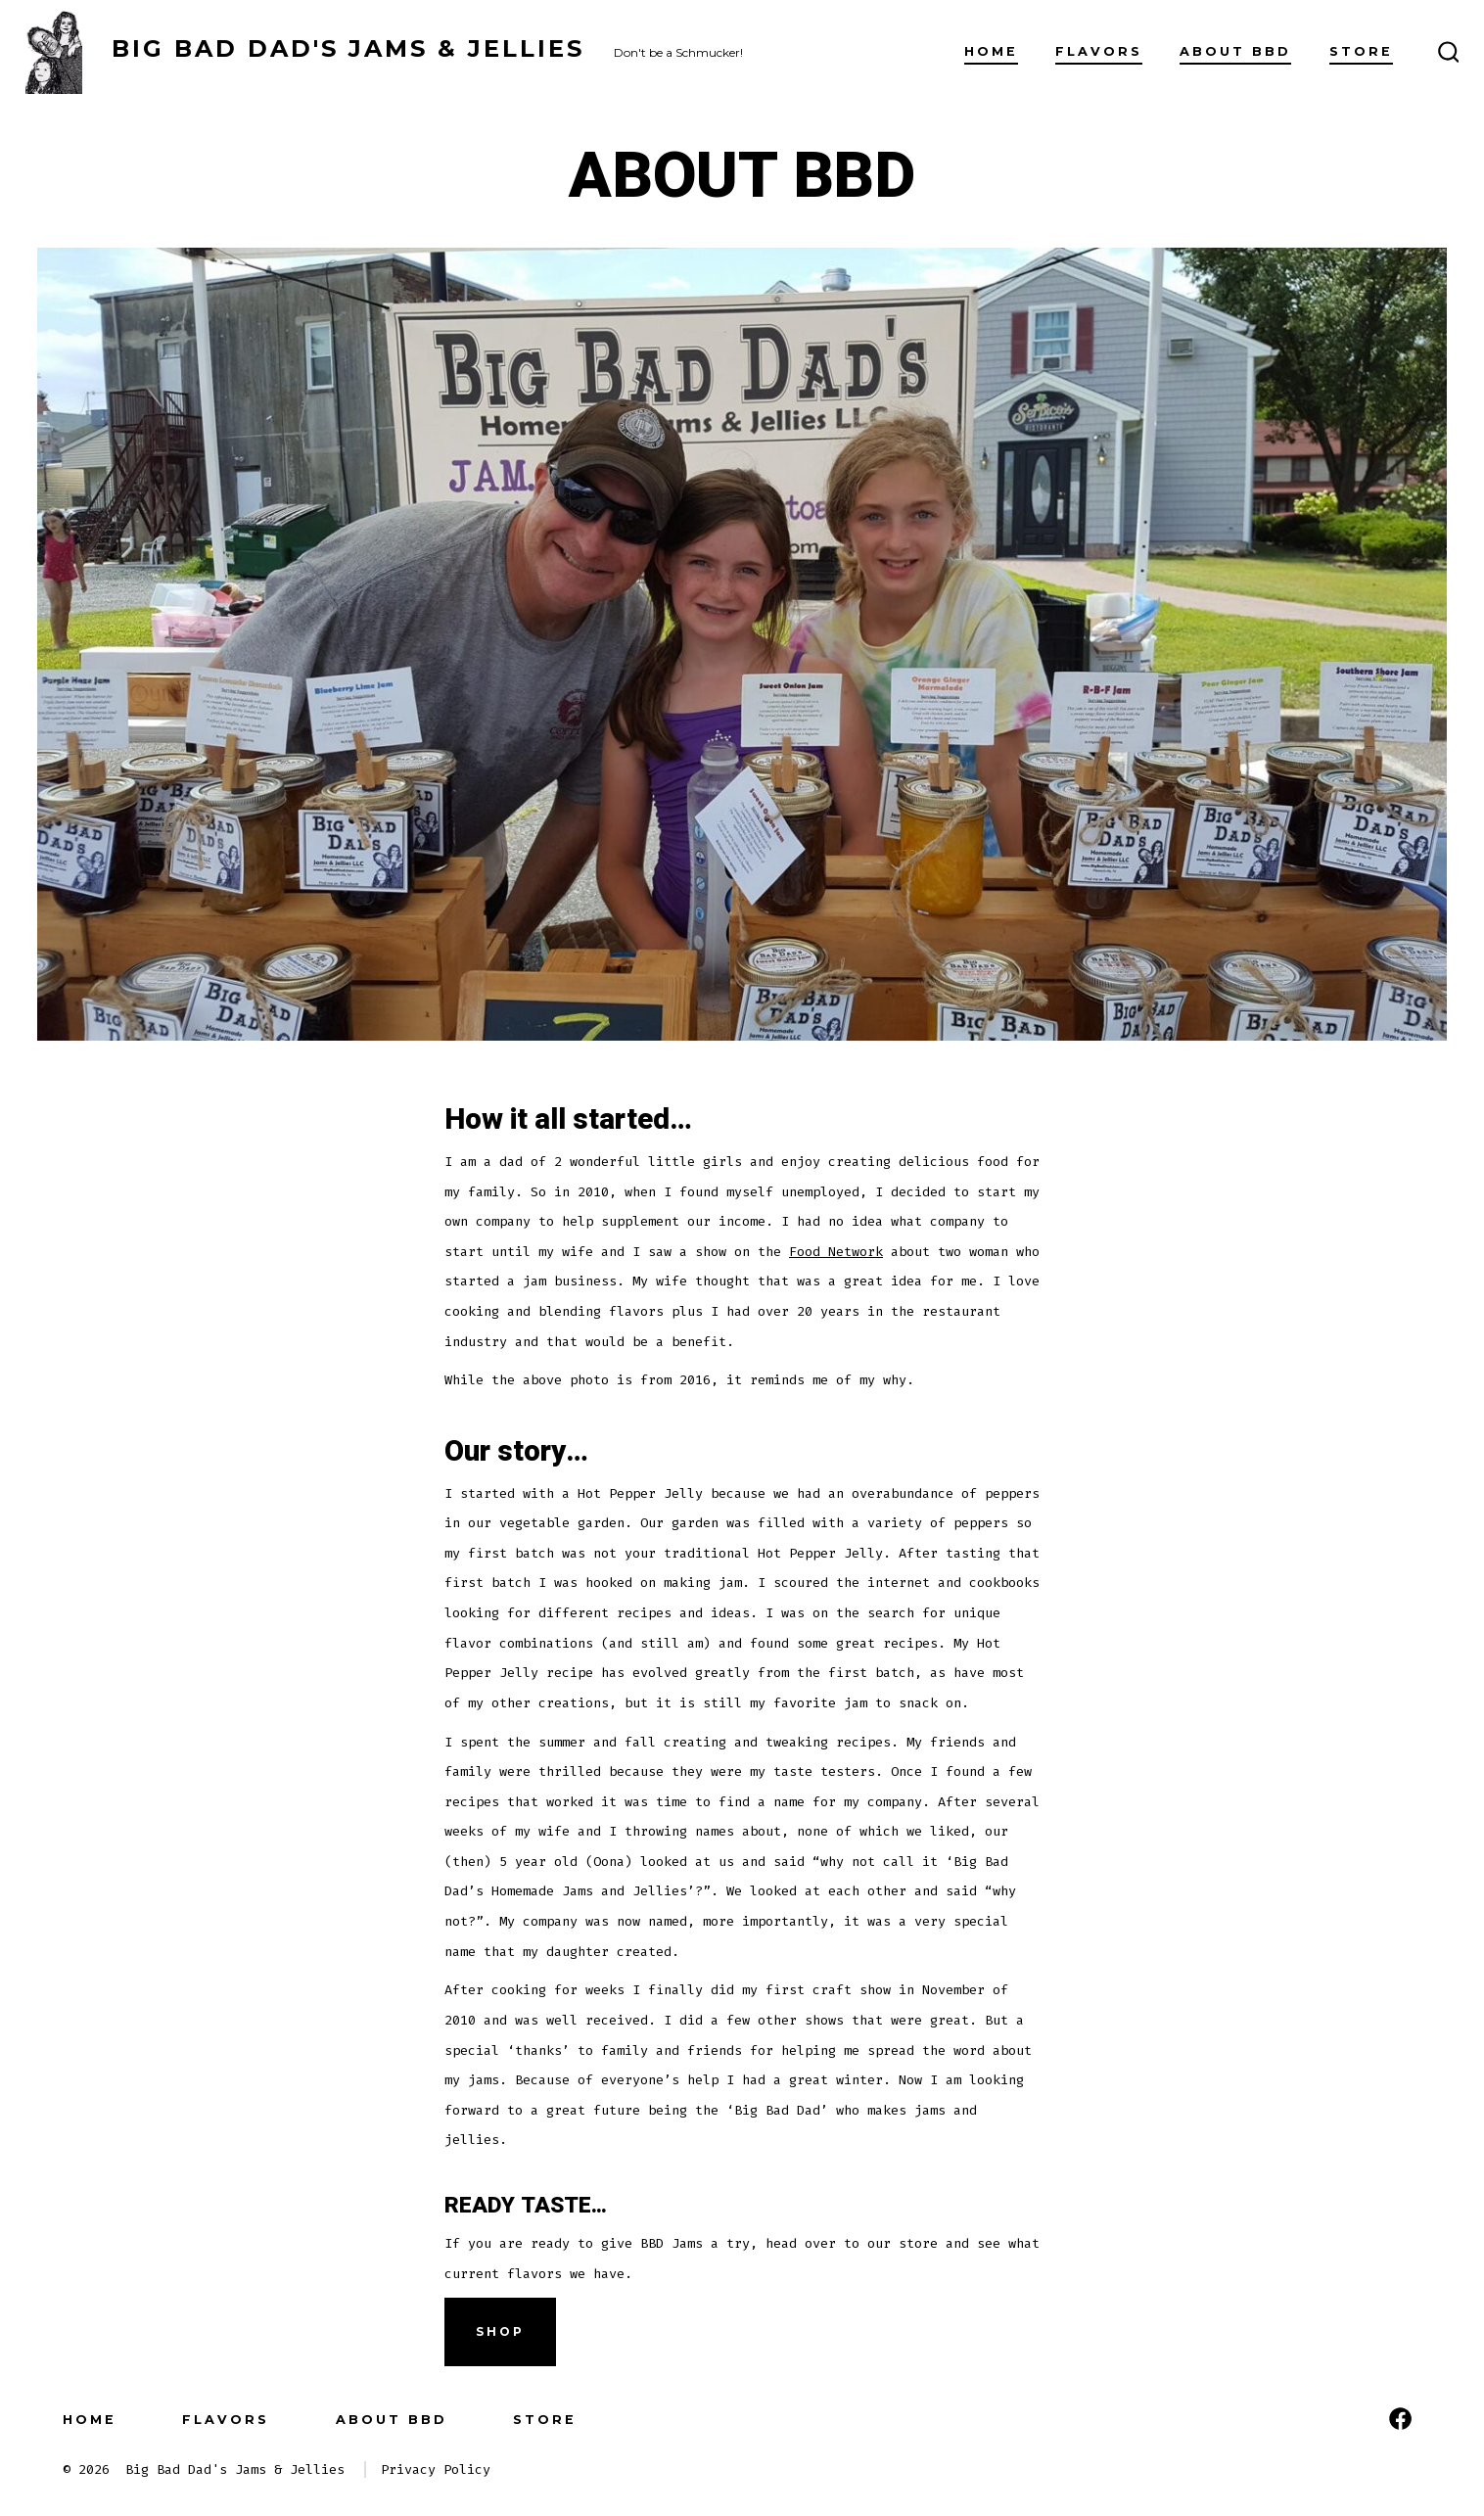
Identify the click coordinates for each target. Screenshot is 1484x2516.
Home (991, 51)
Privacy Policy (435, 2469)
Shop (500, 2331)
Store (1361, 51)
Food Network (836, 1251)
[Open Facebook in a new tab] (1400, 2419)
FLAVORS (1098, 51)
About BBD (1235, 51)
